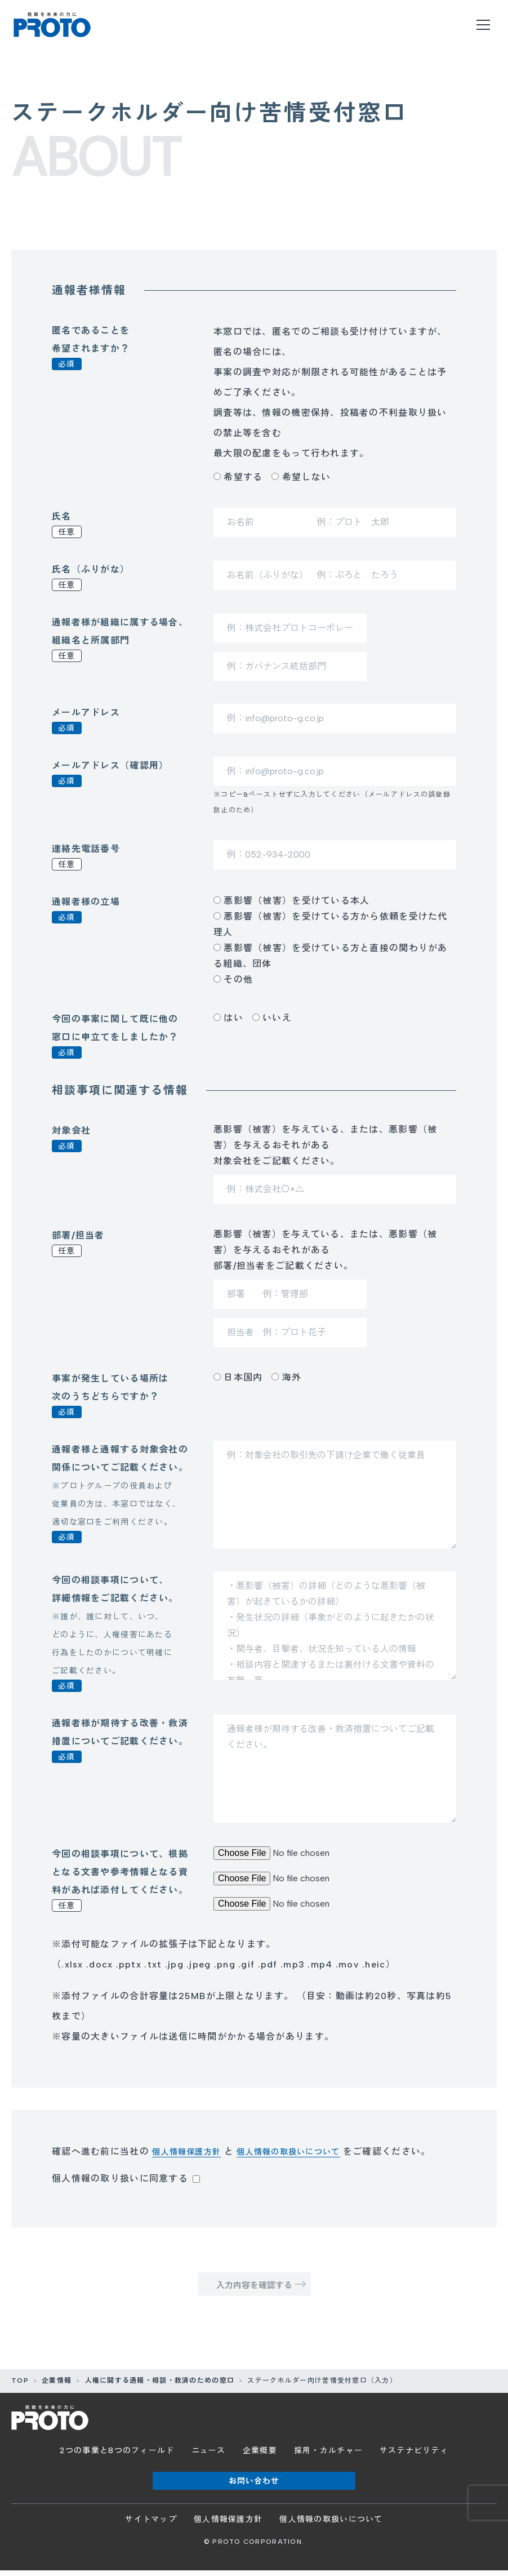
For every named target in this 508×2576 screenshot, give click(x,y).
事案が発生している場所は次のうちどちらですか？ (110, 1395)
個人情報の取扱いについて (304, 2151)
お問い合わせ (254, 2486)
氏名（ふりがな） (91, 577)
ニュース (208, 2456)
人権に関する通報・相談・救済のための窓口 (160, 2386)
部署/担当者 (78, 1243)
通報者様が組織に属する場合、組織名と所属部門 (120, 639)
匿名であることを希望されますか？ (91, 347)
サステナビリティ (414, 2456)
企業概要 (260, 2456)
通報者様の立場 (86, 909)
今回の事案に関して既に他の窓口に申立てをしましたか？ (115, 1036)
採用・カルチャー (328, 2456)
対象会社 (71, 1138)
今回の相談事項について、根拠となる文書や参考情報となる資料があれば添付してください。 (120, 1880)
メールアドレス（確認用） (110, 773)
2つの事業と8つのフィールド (117, 2456)
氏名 (67, 524)
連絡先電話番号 (86, 856)
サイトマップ (151, 2525)
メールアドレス (86, 720)
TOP (20, 2386)
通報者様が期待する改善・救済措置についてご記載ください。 (120, 1740)
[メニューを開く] (483, 24)
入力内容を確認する (254, 2287)
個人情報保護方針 (191, 2151)
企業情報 (57, 2386)
